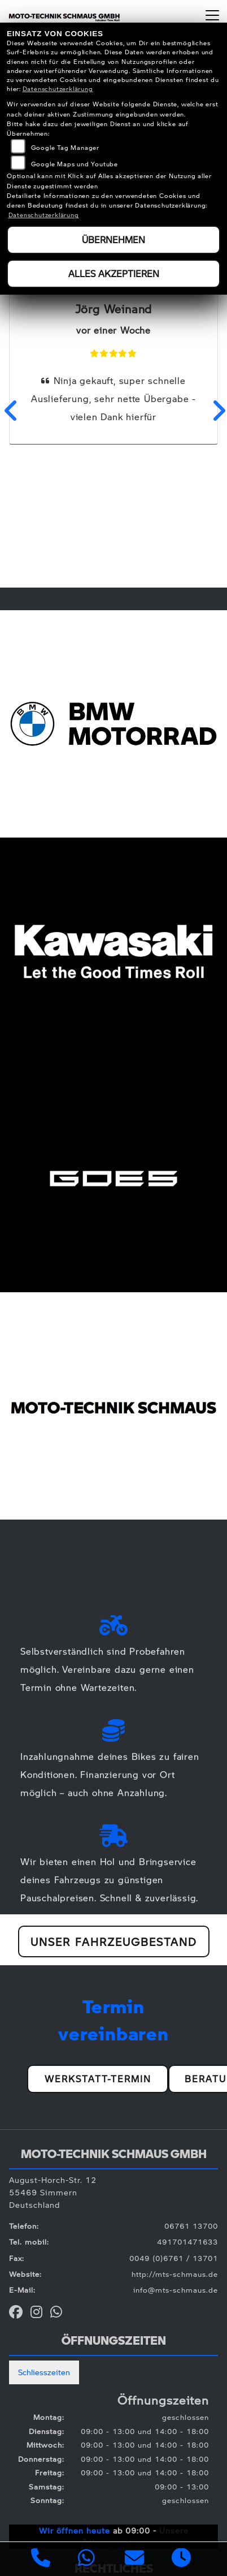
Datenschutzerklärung (58, 88)
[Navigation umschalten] (212, 15)
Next (217, 410)
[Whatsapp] (86, 2559)
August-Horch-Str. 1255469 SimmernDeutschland (53, 2192)
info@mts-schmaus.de (175, 2290)
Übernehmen (113, 239)
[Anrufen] (41, 2559)
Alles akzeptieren (113, 273)
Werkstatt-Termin (98, 2078)
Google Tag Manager (65, 147)
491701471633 (187, 2242)
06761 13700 (191, 2226)
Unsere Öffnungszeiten (135, 2536)
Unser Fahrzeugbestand (113, 1941)
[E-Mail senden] (135, 2559)
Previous (10, 410)
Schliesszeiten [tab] (44, 2371)
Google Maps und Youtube (74, 163)
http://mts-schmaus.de (175, 2274)
